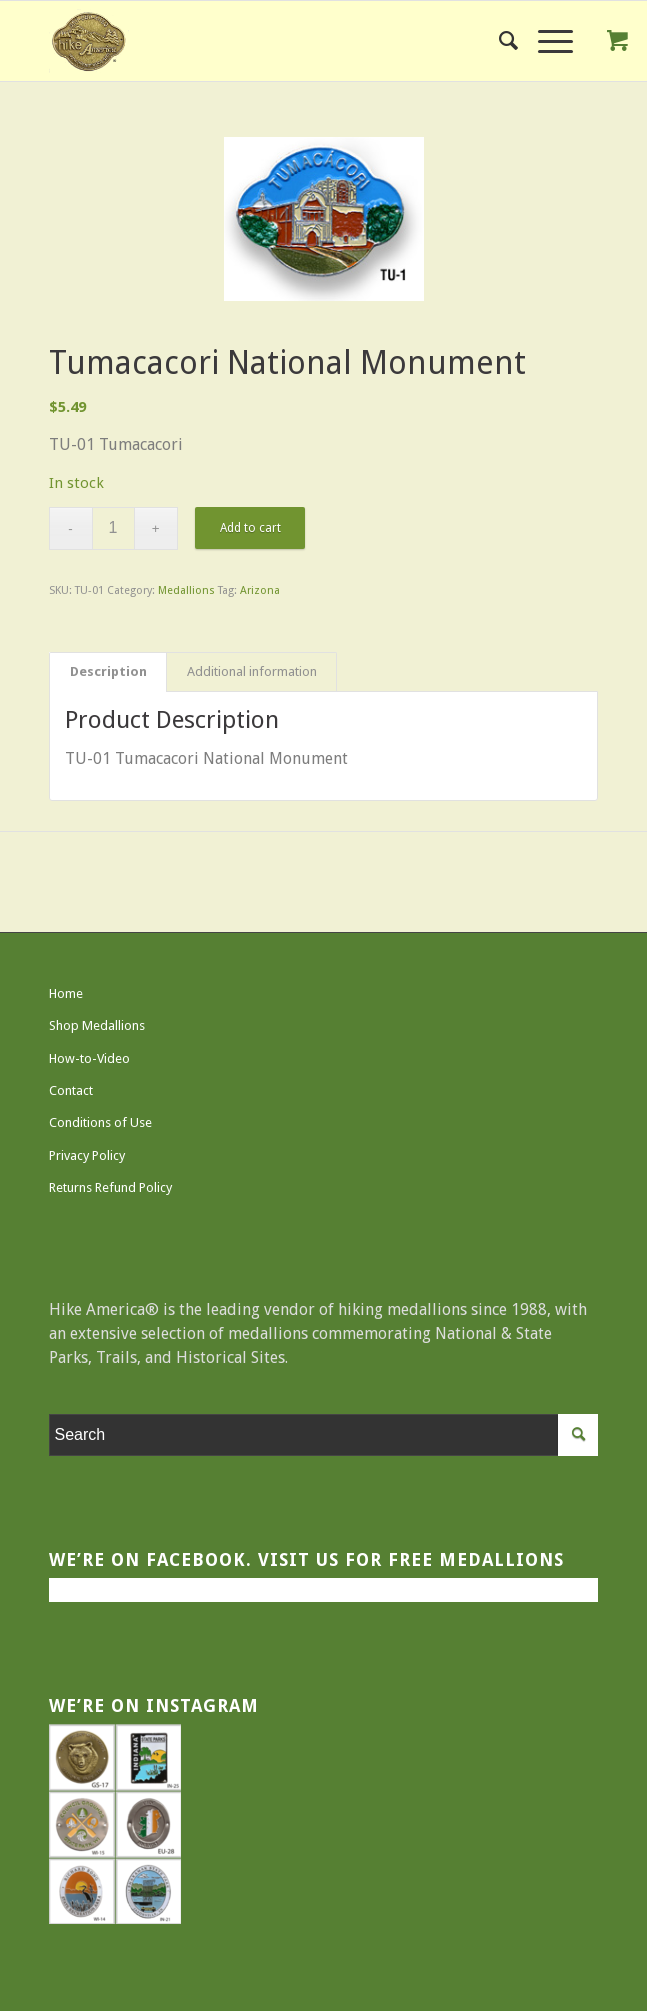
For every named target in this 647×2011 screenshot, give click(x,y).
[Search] (498, 41)
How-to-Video (89, 1058)
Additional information (252, 671)
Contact (71, 1090)
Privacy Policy (87, 1155)
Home (66, 993)
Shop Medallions (97, 1025)
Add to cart (250, 528)
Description (108, 671)
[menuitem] (498, 41)
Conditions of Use (100, 1122)
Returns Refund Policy (110, 1187)
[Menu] (545, 41)
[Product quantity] (113, 528)
